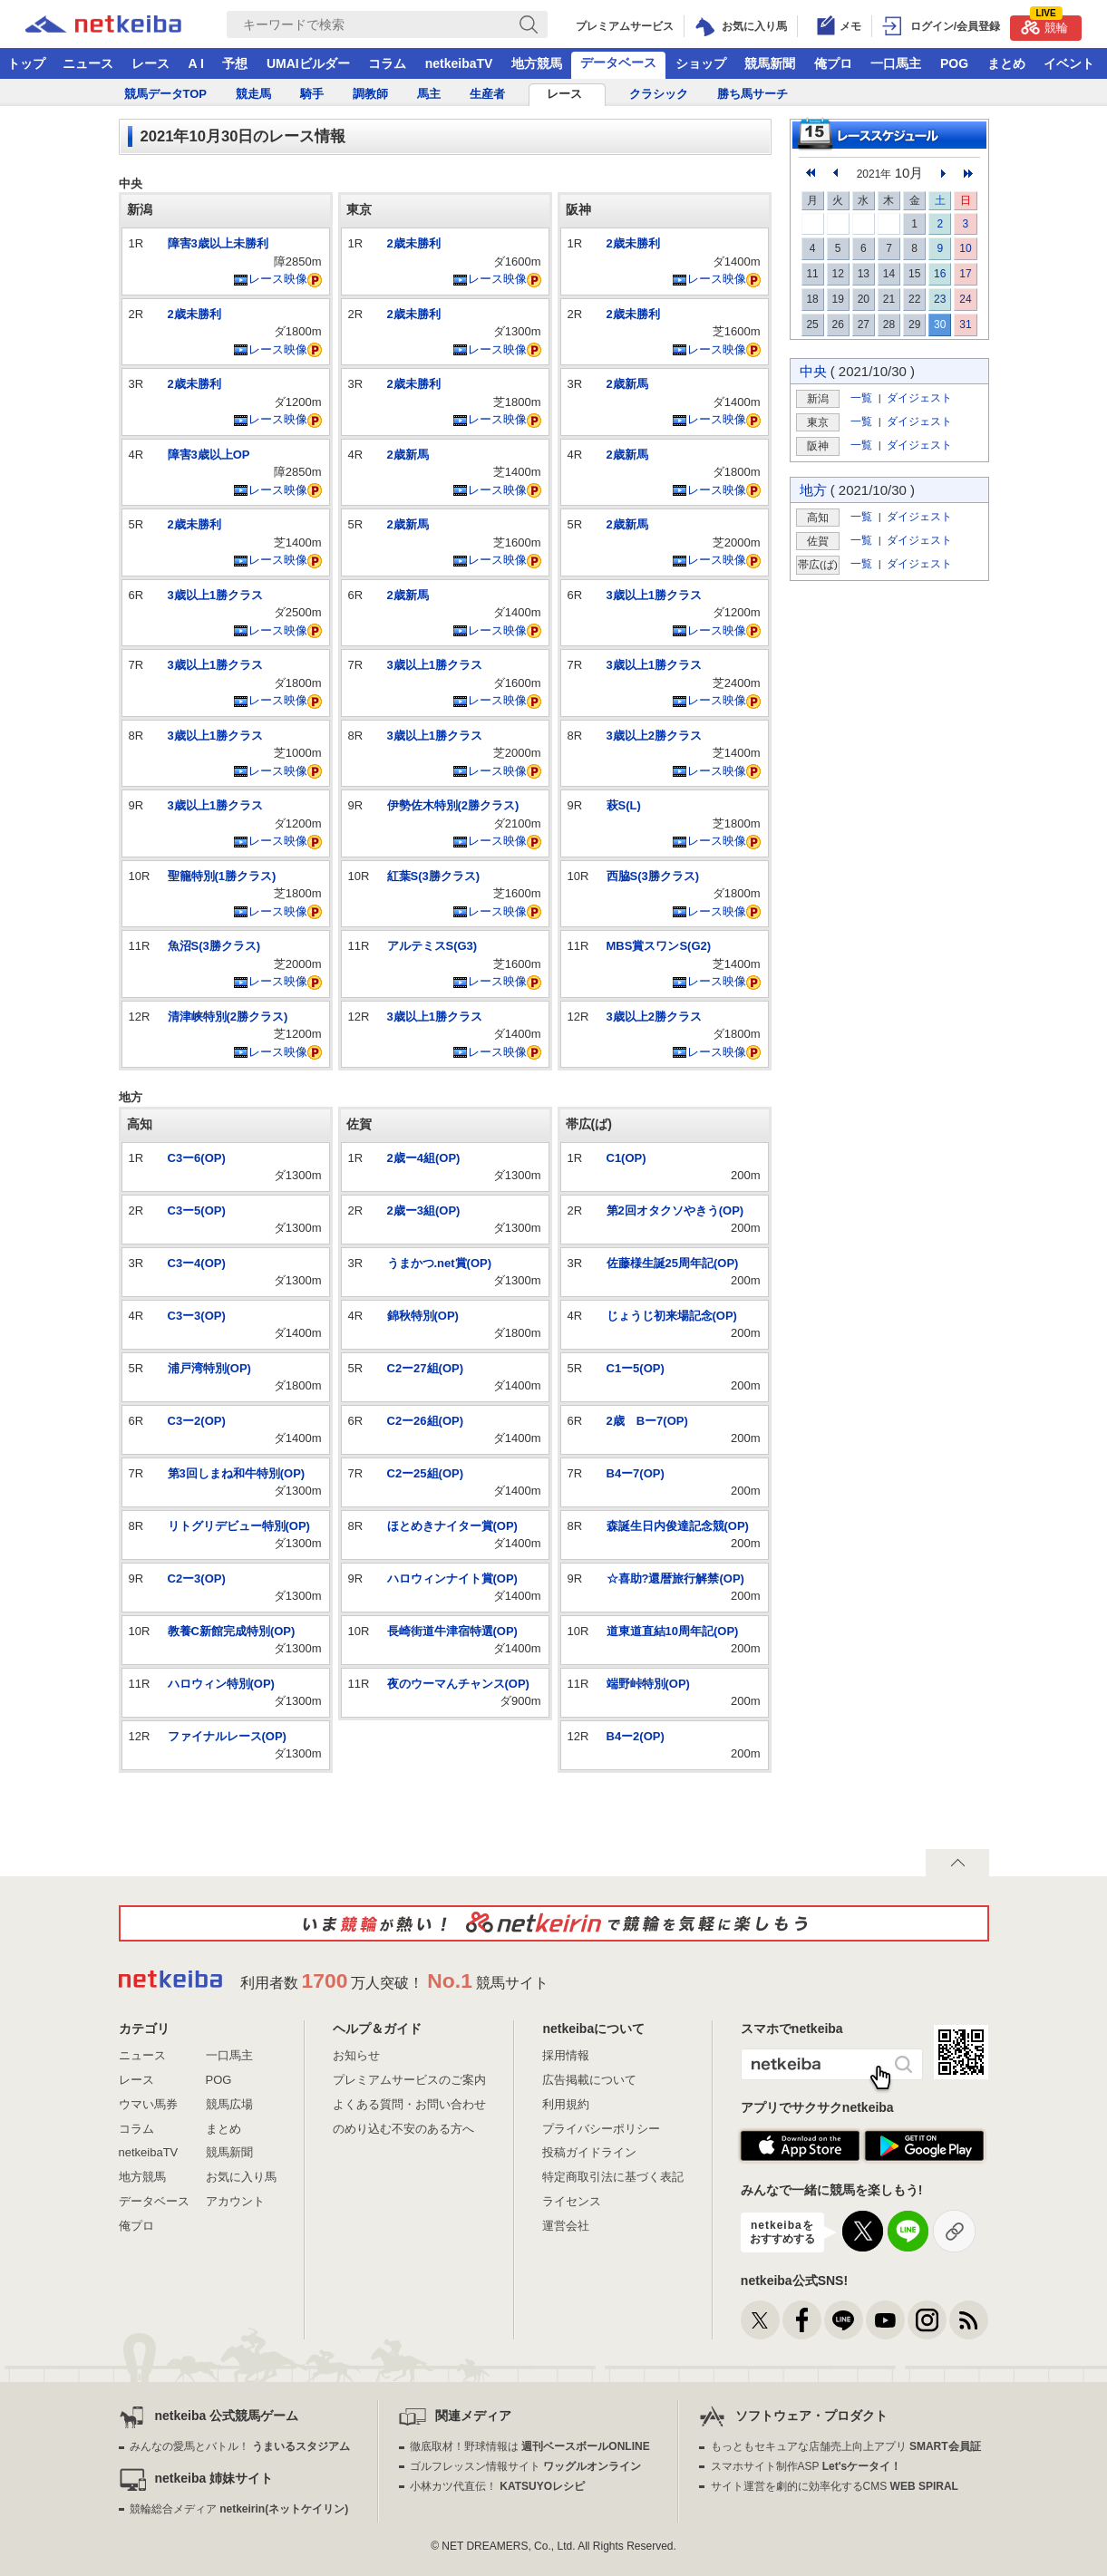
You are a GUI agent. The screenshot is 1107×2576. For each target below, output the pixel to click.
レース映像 (270, 279)
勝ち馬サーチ (752, 94)
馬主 (429, 94)
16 (940, 273)
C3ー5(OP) (197, 1210)
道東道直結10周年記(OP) (673, 1631)
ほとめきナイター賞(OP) (452, 1526)
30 (940, 324)
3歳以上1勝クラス (215, 595)
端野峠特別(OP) (648, 1683)
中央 (813, 371)
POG (954, 63)
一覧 (861, 397)
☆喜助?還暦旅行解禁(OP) (675, 1578)
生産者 (487, 94)
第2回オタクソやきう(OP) (675, 1210)
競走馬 (253, 94)
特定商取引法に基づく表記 (613, 2177)
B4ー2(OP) (636, 1736)
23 (940, 299)
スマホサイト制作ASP (806, 2466)
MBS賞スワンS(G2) (659, 946)
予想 (235, 63)
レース (150, 63)
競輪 (1044, 24)
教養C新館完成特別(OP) (232, 1631)
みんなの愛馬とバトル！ (240, 2446)
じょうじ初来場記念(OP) (672, 1315)
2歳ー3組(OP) (424, 1210)
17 (965, 273)
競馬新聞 (769, 63)
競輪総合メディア (239, 2509)
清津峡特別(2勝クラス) (228, 1016)
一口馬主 (895, 63)
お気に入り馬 (241, 2177)
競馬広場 (229, 2104)
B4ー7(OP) (636, 1473)
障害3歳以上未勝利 (218, 243)
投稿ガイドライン (589, 2152)
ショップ (700, 63)
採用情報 (565, 2055)
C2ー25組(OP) (425, 1473)
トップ (26, 63)
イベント (1069, 63)
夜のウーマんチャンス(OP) (458, 1683)
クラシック (658, 94)
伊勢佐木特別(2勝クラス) (453, 805)
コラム (387, 63)
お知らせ (356, 2055)
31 (965, 324)
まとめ (1006, 63)
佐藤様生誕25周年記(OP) (673, 1263)
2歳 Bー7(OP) (647, 1421)
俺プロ (833, 63)
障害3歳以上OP (209, 454)
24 (965, 299)
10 (965, 248)
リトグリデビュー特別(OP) (239, 1526)
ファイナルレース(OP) (227, 1736)
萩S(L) (624, 805)
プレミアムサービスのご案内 (409, 2080)
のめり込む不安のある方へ (403, 2128)
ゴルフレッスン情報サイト (525, 2466)
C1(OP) (626, 1158)
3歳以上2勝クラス (654, 735)
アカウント (235, 2201)
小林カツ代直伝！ (497, 2486)
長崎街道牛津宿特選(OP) (452, 1631)
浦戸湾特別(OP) (209, 1368)
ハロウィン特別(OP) (221, 1683)
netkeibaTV (459, 63)
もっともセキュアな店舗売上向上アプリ (846, 2446)
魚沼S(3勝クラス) (214, 946)
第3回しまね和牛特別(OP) (237, 1473)
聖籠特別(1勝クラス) (222, 876)
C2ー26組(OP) (425, 1421)
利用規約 (565, 2104)
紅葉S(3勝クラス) (434, 876)
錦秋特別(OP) (423, 1315)
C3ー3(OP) (197, 1315)
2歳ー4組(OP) (424, 1158)
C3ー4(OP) (197, 1263)
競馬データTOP (166, 94)
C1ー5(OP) (636, 1368)
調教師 (370, 94)
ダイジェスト (919, 397)
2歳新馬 (408, 454)
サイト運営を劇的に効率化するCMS (834, 2486)
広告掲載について (589, 2080)
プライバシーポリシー (601, 2128)
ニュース (88, 63)
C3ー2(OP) (197, 1421)
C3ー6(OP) (197, 1158)
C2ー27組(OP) (425, 1368)
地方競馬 (536, 63)
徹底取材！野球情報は (530, 2446)
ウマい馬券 (148, 2104)
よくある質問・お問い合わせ (409, 2104)
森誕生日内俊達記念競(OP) (678, 1526)
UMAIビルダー (308, 63)
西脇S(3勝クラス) (653, 876)
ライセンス (571, 2201)
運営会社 (565, 2225)
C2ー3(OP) (197, 1578)
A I (196, 63)
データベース (618, 62)
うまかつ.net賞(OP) (439, 1263)
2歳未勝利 (194, 314)
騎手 (312, 94)
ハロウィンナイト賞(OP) (452, 1578)
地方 (813, 490)
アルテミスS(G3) (432, 946)
